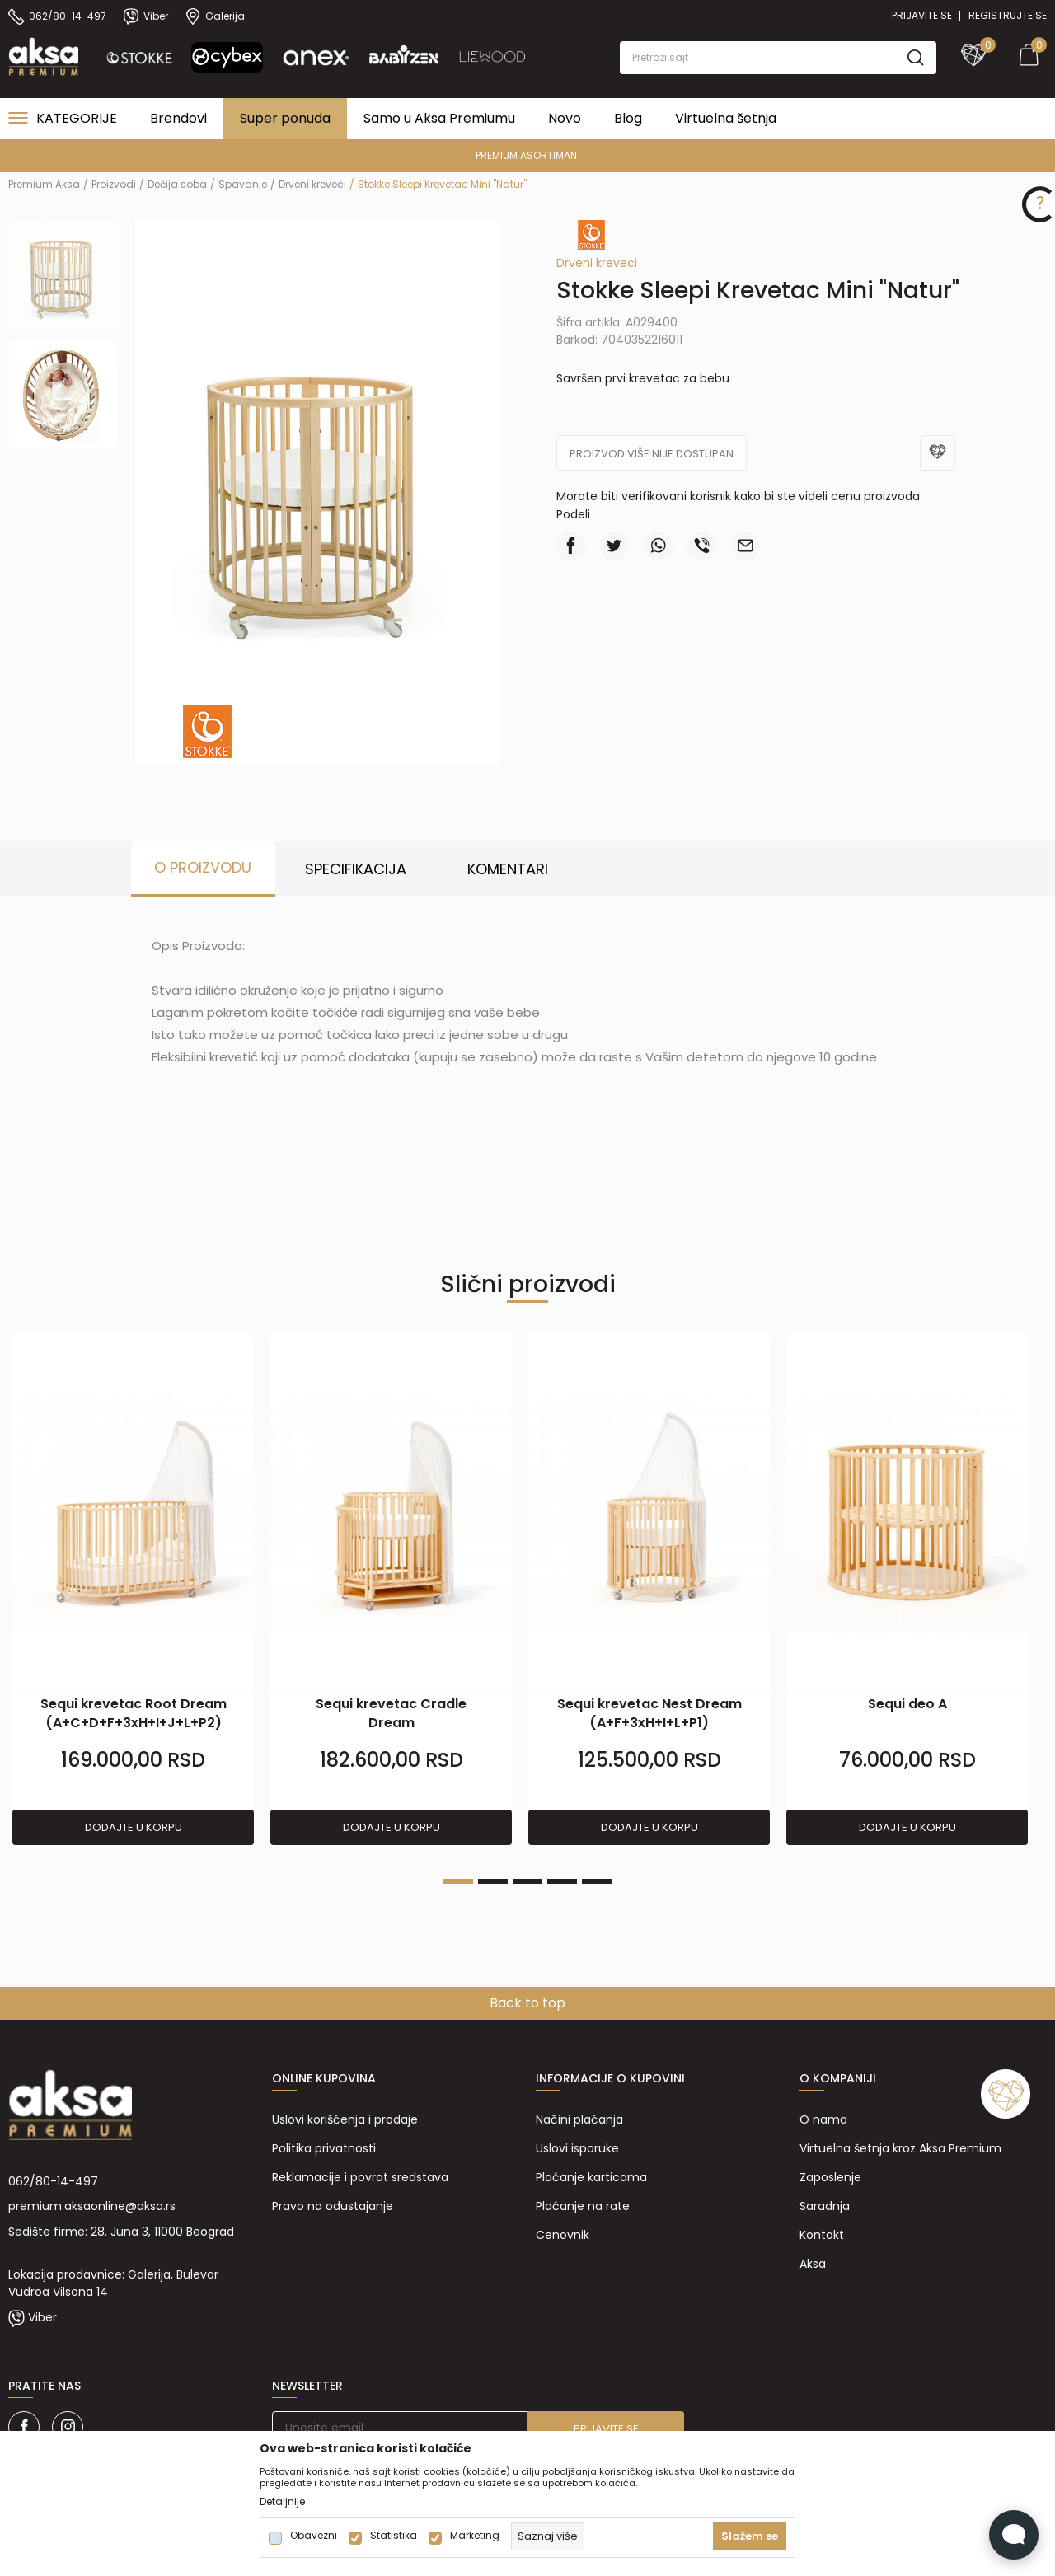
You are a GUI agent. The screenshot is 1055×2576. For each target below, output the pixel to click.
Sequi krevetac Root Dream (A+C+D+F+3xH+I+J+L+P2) (133, 1713)
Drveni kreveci (312, 184)
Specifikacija (355, 869)
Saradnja (824, 2206)
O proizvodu (202, 867)
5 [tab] (597, 1881)
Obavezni (313, 2536)
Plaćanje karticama (591, 2177)
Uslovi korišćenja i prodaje (345, 2119)
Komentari (507, 869)
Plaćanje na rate (583, 2206)
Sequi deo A (907, 1703)
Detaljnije (282, 2502)
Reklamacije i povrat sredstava (360, 2177)
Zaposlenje (830, 2177)
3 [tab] (527, 1881)
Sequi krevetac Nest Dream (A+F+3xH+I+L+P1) (649, 1713)
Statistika (393, 2536)
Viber (42, 2317)
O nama (823, 2119)
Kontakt (821, 2235)
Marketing (474, 2536)
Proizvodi (113, 184)
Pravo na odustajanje (332, 2206)
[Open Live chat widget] (1014, 2535)
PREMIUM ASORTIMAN (526, 155)
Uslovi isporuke (577, 2148)
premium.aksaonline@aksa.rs (92, 2206)
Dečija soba (177, 184)
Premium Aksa (44, 184)
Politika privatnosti (324, 2148)
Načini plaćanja (579, 2119)
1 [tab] (458, 1881)
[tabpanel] (133, 1589)
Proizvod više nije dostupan (652, 453)
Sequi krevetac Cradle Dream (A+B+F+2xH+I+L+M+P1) (391, 1722)
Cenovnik (562, 2235)
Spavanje (242, 184)
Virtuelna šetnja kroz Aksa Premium (900, 2148)
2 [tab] (493, 1881)
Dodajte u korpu (133, 1827)
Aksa (812, 2263)
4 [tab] (562, 1881)
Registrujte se (1007, 15)
